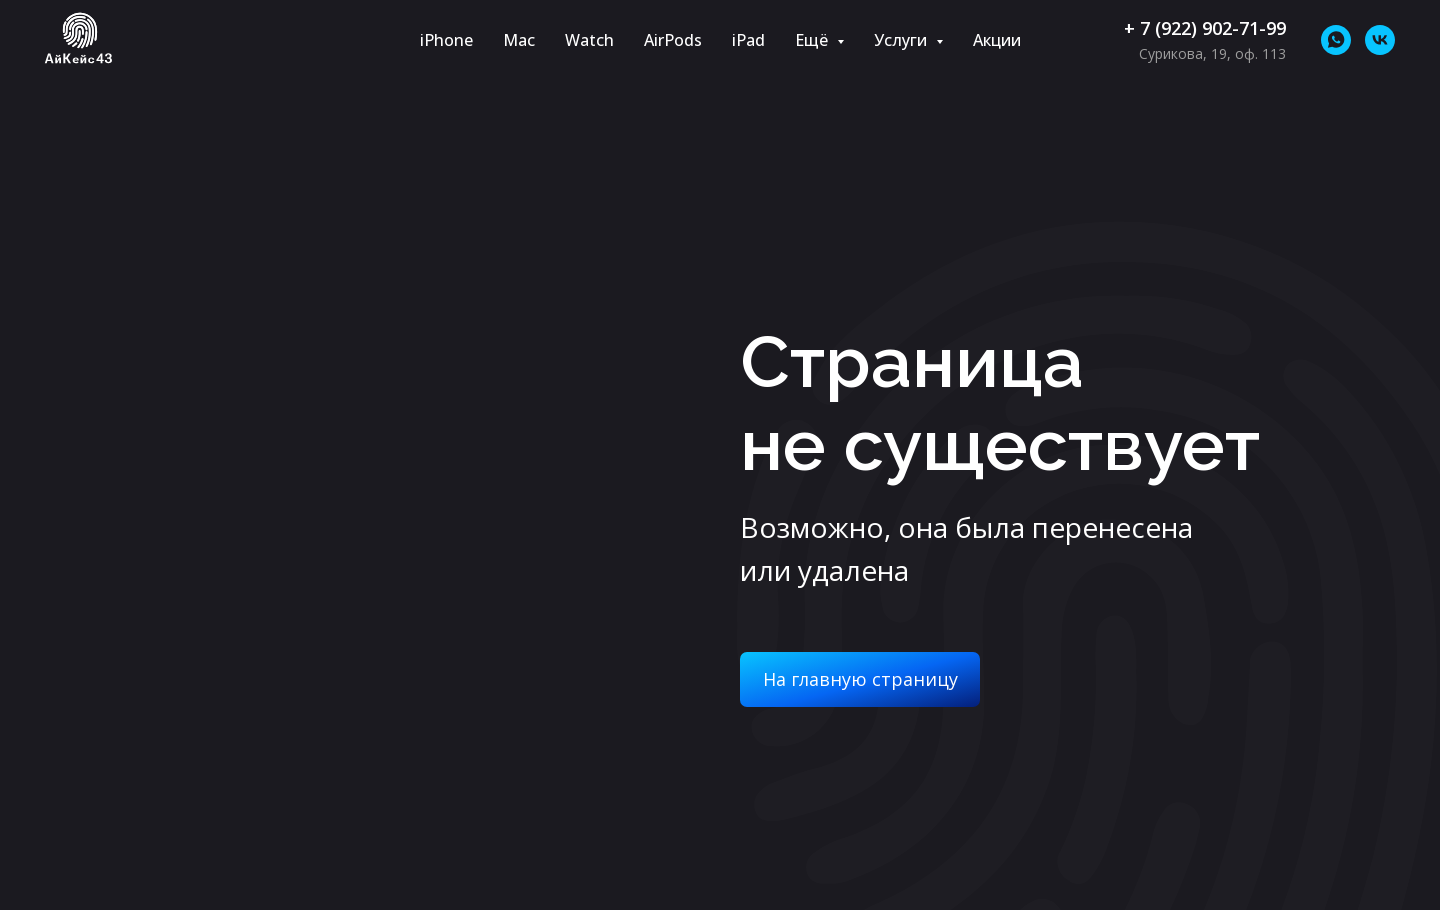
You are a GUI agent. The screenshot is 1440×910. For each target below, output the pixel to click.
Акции (997, 40)
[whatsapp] (1336, 40)
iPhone (446, 40)
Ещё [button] (813, 40)
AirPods (673, 40)
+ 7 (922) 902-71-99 (1205, 28)
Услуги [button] (902, 40)
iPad (748, 40)
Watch (589, 40)
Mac (519, 40)
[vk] (1380, 40)
